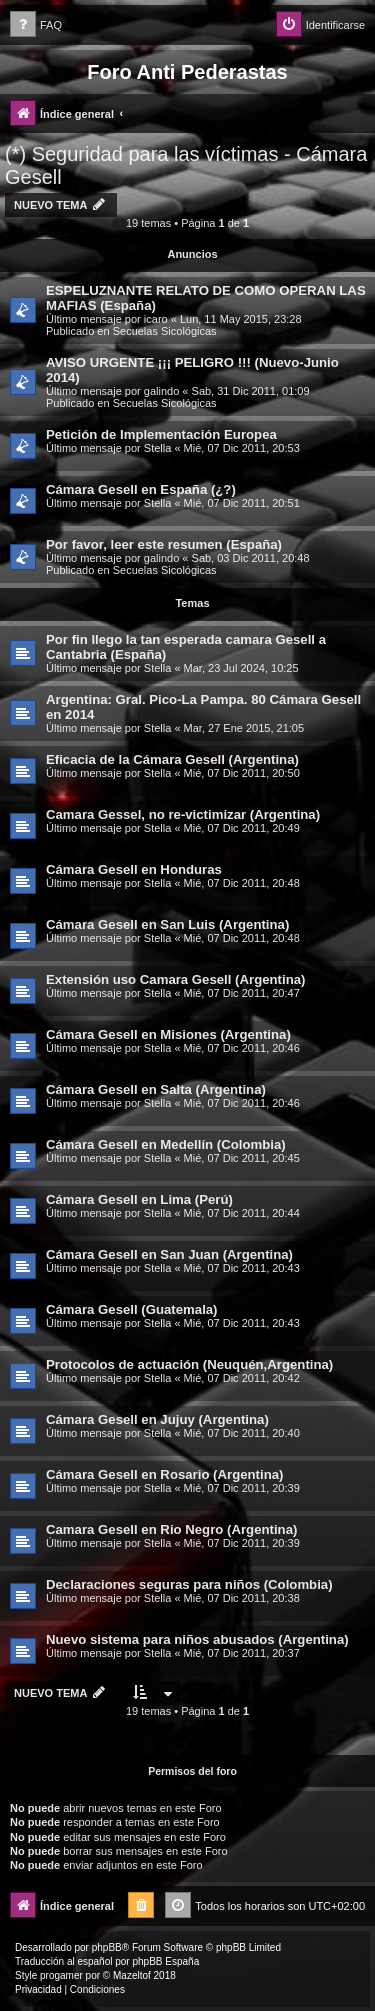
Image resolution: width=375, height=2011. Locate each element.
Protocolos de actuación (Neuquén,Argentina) (189, 1364)
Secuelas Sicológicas (165, 331)
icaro (156, 319)
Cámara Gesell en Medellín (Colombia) (166, 1144)
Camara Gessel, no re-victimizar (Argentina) (183, 814)
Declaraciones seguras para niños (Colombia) (189, 1584)
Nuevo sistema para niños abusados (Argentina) (197, 1639)
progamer (61, 1975)
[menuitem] (36, 25)
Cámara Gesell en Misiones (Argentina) (168, 1034)
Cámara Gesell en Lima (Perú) (139, 1199)
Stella (158, 448)
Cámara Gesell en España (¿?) (141, 489)
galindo (161, 391)
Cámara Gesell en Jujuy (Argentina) (157, 1419)
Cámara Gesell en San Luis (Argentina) (167, 924)
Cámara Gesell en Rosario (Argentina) (164, 1474)
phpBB (107, 1947)
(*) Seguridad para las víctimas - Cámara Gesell (186, 165)
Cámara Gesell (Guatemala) (132, 1309)
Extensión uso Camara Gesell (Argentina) (175, 979)
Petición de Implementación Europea (161, 434)
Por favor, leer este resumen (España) (164, 544)
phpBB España (165, 1961)
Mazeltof (132, 1975)
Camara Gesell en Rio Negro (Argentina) (171, 1529)
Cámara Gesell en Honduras (134, 869)
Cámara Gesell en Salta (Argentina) (156, 1089)
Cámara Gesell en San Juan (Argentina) (169, 1254)
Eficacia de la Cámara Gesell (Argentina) (172, 759)
